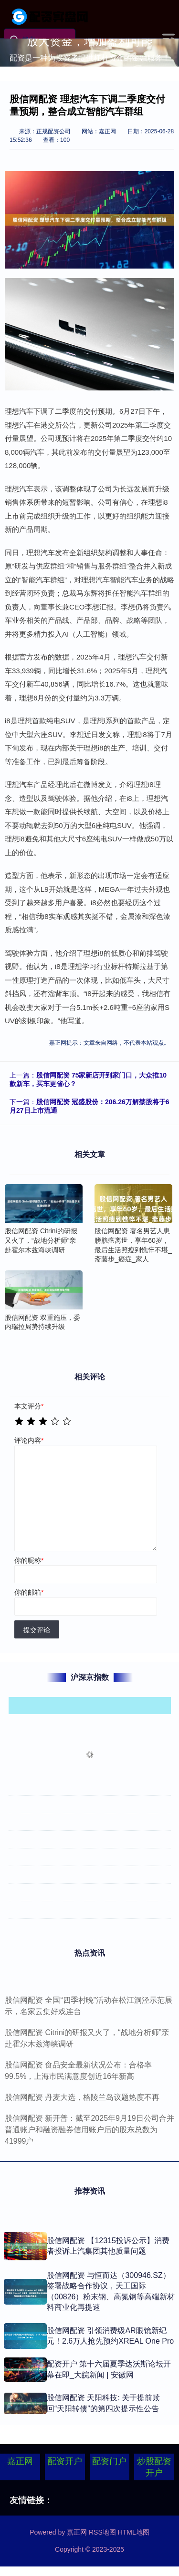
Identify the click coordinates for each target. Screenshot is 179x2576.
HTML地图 (133, 2532)
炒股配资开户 (154, 2466)
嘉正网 (20, 2461)
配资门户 (109, 2461)
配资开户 (65, 2461)
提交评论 (36, 1630)
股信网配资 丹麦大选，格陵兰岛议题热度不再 (82, 2097)
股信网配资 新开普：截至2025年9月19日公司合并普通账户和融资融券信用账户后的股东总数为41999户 (89, 2129)
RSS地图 (102, 2532)
